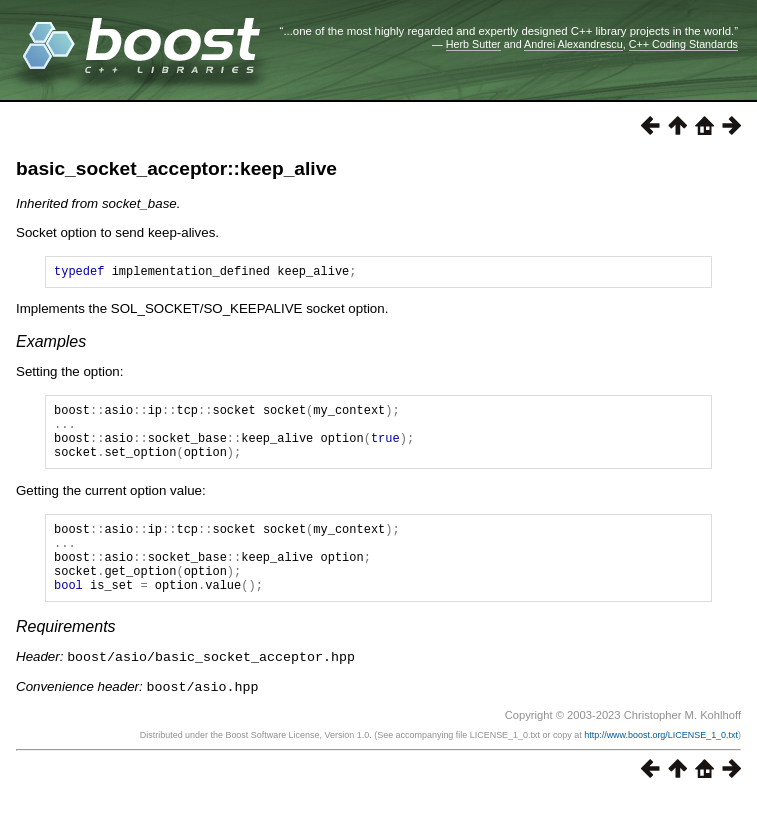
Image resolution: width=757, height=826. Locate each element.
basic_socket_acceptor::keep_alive (176, 168)
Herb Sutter (473, 44)
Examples (51, 344)
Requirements (66, 656)
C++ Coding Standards (683, 44)
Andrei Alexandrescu (573, 44)
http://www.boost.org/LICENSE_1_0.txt (661, 763)
